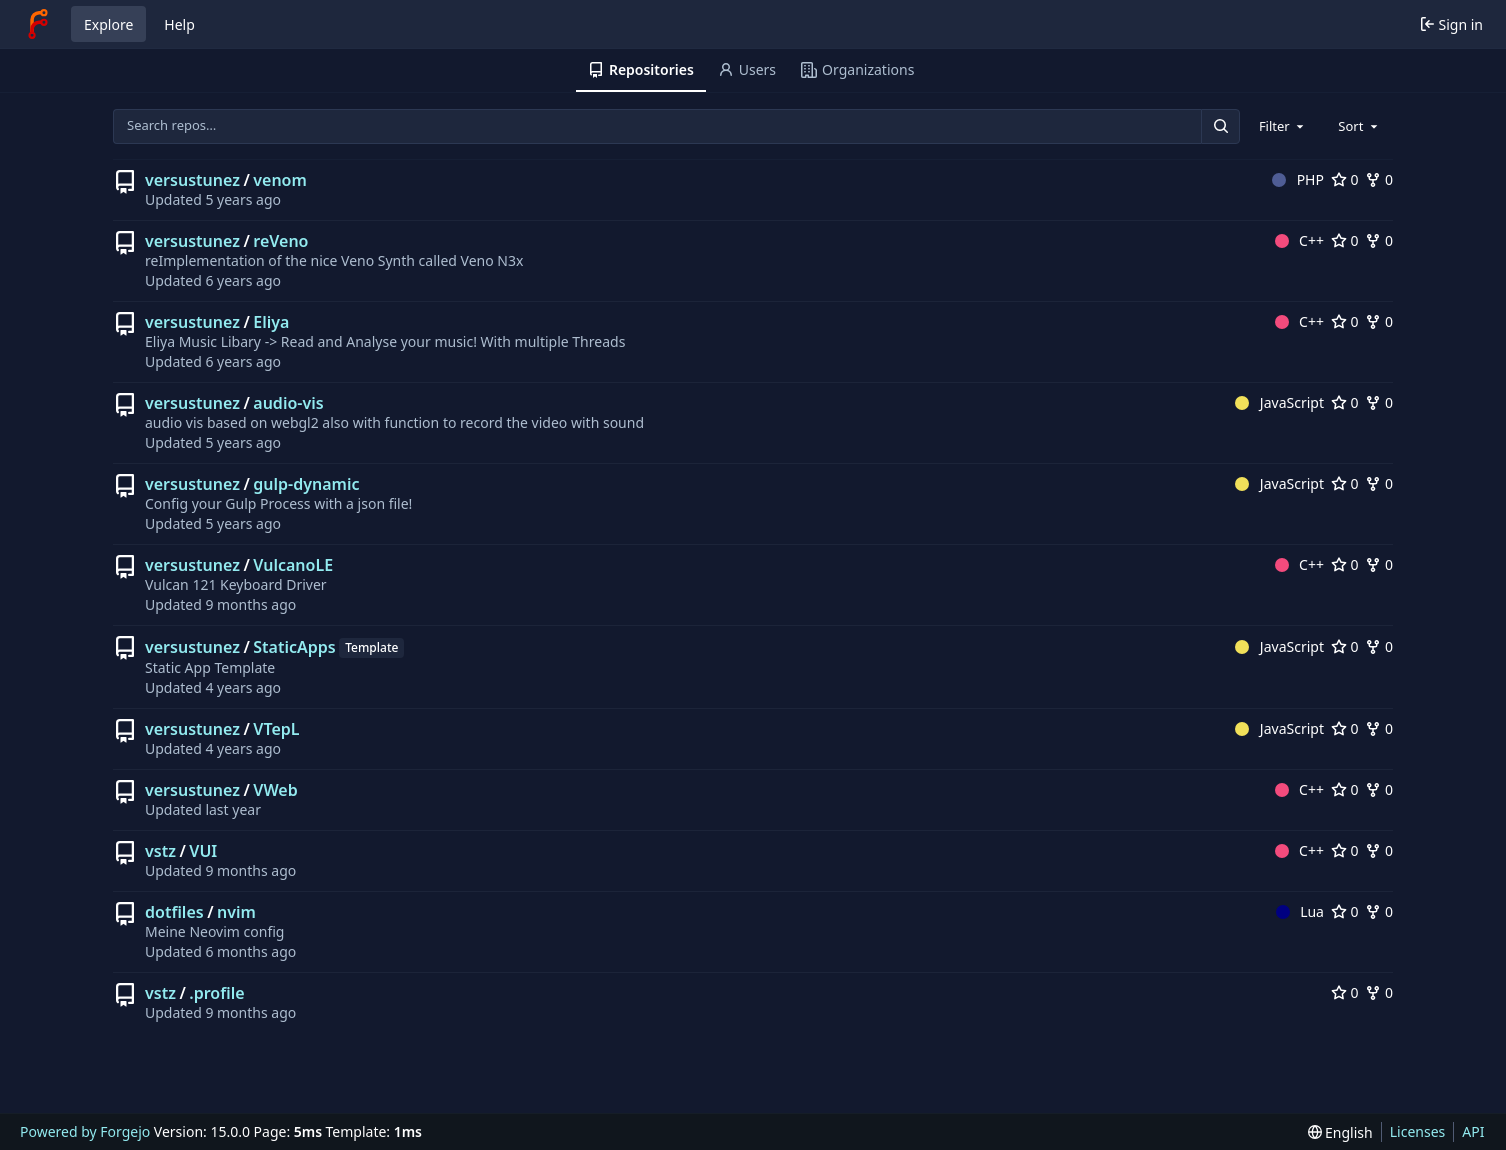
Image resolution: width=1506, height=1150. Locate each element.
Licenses (1418, 1131)
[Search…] (1220, 126)
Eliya (271, 322)
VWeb (275, 790)
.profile (216, 993)
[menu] (1340, 1132)
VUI (203, 851)
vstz (160, 851)
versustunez (192, 180)
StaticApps (294, 647)
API (1473, 1131)
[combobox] (1283, 126)
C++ (1299, 240)
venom (280, 180)
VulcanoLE (293, 565)
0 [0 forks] (1379, 179)
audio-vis (288, 403)
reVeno (280, 241)
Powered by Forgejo (85, 1131)
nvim (236, 912)
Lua (1300, 911)
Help (179, 24)
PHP (1298, 179)
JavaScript (1279, 402)
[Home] (38, 24)
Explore (108, 24)
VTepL (276, 729)
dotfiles (174, 912)
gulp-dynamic (306, 484)
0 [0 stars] (1345, 179)
